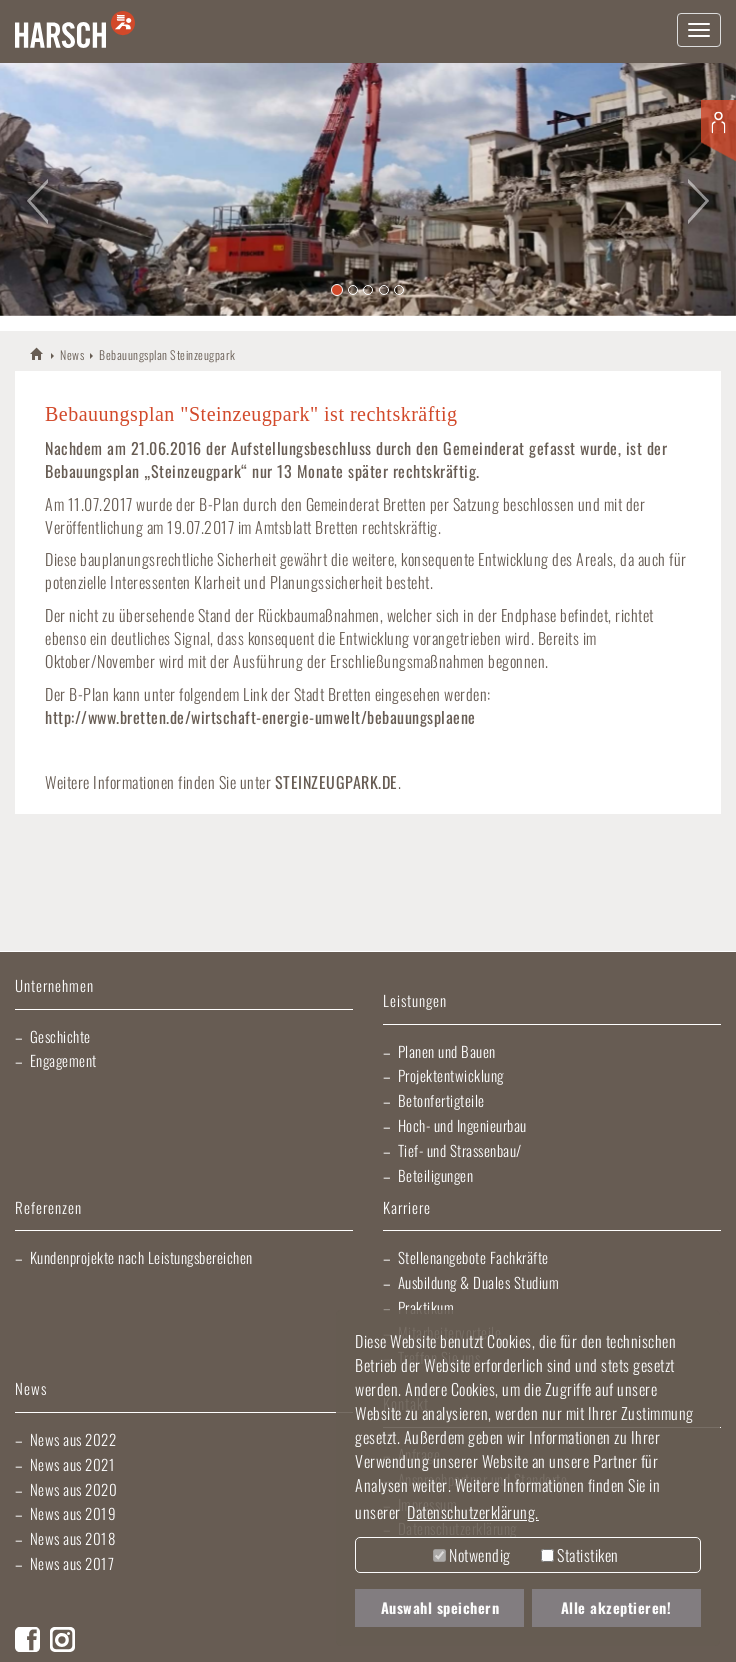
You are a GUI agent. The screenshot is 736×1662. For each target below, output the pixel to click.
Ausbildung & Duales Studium (479, 1282)
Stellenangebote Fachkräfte (473, 1257)
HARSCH (37, 353)
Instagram (62, 1639)
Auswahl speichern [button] (440, 1607)
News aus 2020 (74, 1489)
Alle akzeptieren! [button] (616, 1607)
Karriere (407, 1208)
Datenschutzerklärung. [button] (473, 1512)
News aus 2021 (73, 1464)
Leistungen (415, 1001)
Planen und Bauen (447, 1051)
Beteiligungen (436, 1175)
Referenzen (48, 1208)
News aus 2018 (73, 1538)
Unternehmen (54, 986)
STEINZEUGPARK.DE (336, 782)
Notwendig (472, 1555)
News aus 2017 (72, 1563)
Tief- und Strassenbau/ (460, 1150)
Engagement (63, 1060)
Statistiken (580, 1555)
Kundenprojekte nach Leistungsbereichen (141, 1257)
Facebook (27, 1639)
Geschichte (60, 1036)
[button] (37, 189)
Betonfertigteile (441, 1100)
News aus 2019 (73, 1513)
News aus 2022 (73, 1439)
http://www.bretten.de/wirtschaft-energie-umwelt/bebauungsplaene (260, 717)
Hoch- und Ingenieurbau (462, 1125)
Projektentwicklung (451, 1075)
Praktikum (426, 1307)
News (72, 354)
